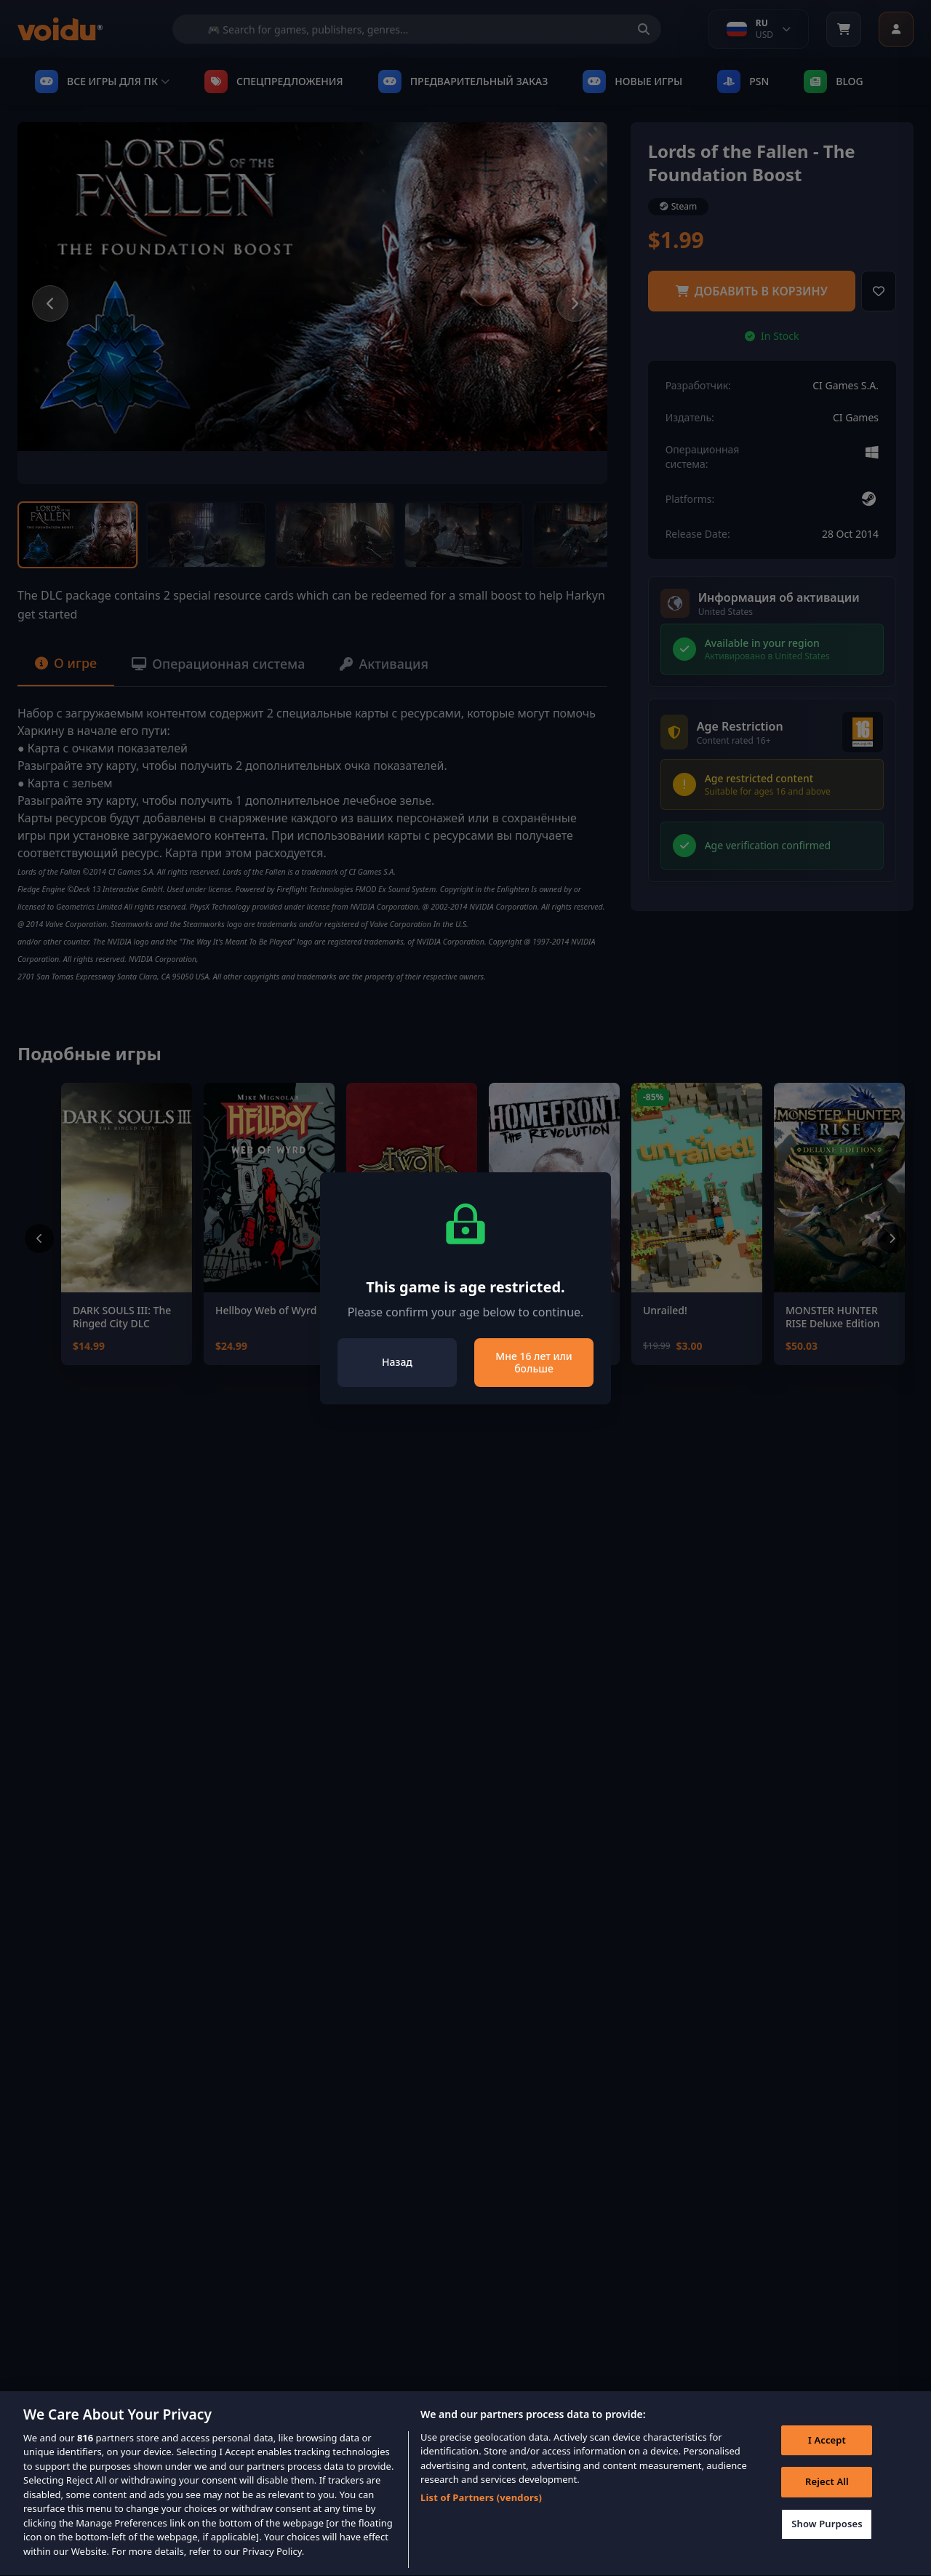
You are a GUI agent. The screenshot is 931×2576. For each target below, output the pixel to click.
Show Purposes (827, 2543)
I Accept (827, 2458)
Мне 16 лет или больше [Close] (533, 1362)
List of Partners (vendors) (481, 2516)
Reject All (827, 2501)
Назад (397, 1362)
